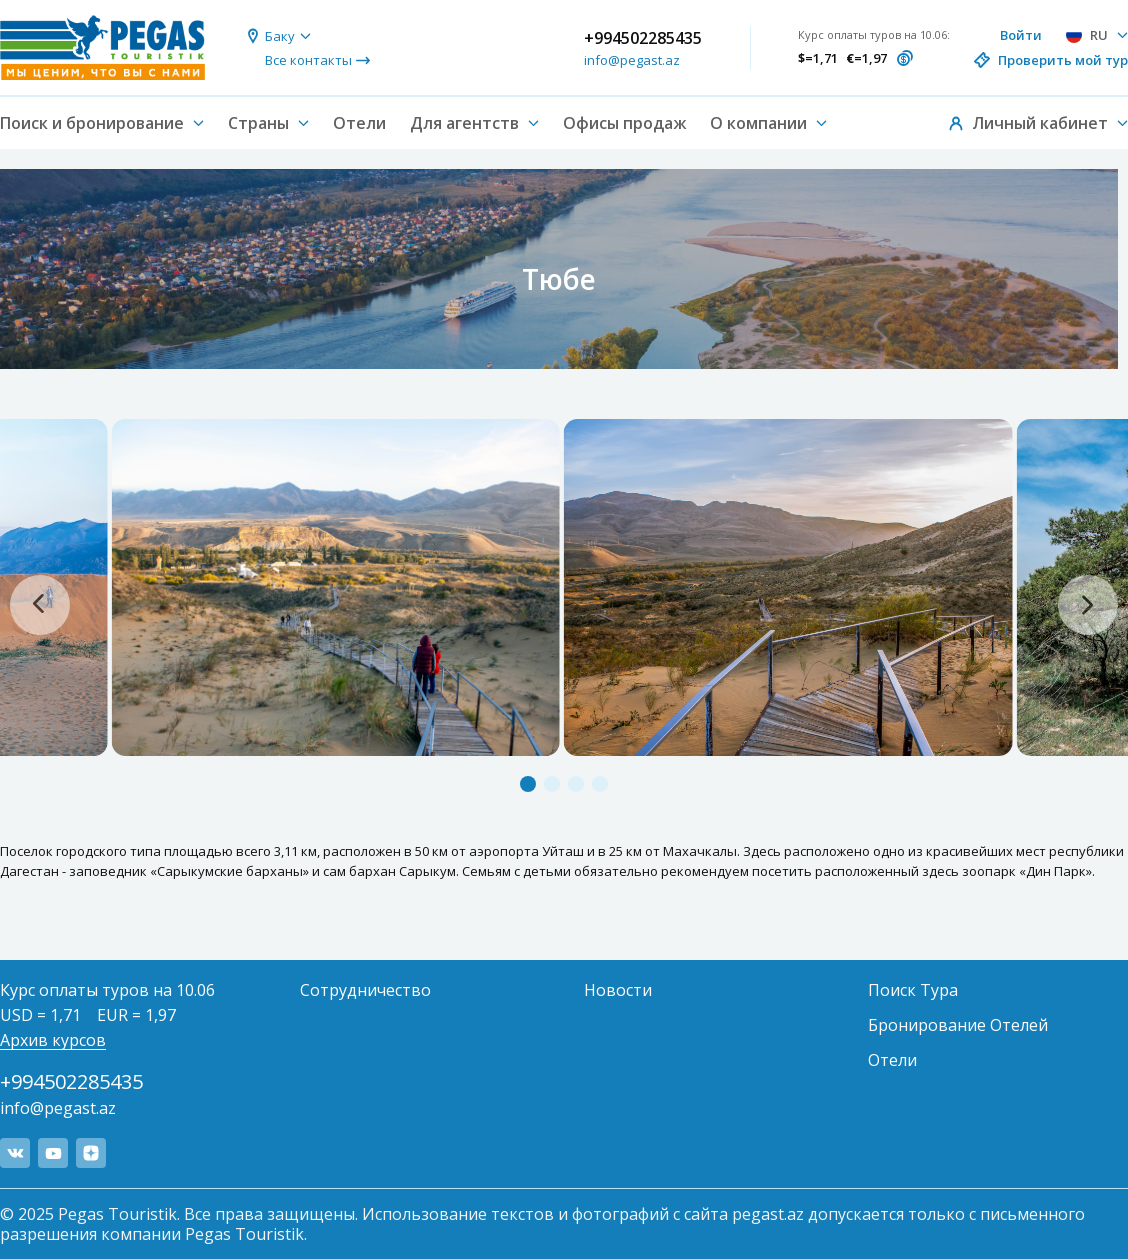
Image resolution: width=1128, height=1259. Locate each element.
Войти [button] (1021, 35)
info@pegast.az (632, 60)
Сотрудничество (365, 990)
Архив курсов (53, 1040)
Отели (359, 123)
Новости (618, 990)
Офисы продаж (624, 123)
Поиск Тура (913, 990)
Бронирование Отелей (958, 1025)
